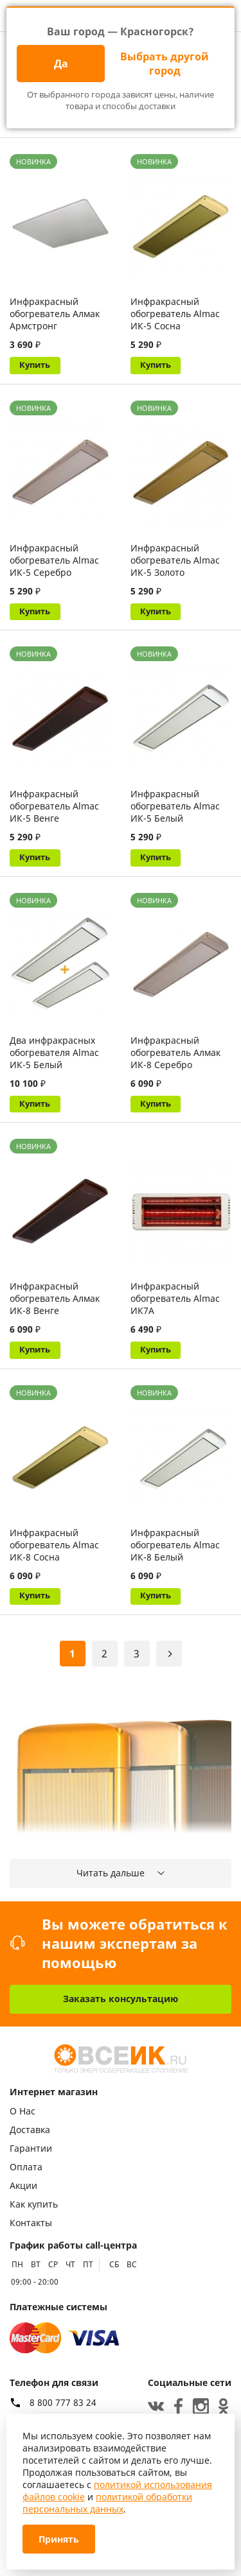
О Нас (22, 2111)
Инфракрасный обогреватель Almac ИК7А (175, 1307)
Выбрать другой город (164, 63)
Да (61, 63)
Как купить (34, 2205)
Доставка (30, 2130)
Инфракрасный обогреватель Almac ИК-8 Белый (175, 1555)
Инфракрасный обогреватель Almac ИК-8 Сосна (54, 1555)
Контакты (31, 2223)
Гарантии (31, 2149)
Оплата (26, 2167)
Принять (59, 2539)
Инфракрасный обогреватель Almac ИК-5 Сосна (175, 313)
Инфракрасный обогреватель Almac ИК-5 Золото (175, 562)
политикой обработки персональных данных (107, 2503)
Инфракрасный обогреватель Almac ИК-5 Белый (175, 810)
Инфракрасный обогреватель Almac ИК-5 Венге (54, 810)
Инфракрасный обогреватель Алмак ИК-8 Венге (55, 1307)
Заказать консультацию (120, 1999)
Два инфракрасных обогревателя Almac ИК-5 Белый (54, 1059)
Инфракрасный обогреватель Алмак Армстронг (55, 313)
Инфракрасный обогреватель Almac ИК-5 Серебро (54, 562)
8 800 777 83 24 (63, 2402)
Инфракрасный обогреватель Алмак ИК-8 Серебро (175, 1059)
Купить (38, 366)
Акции (23, 2186)
